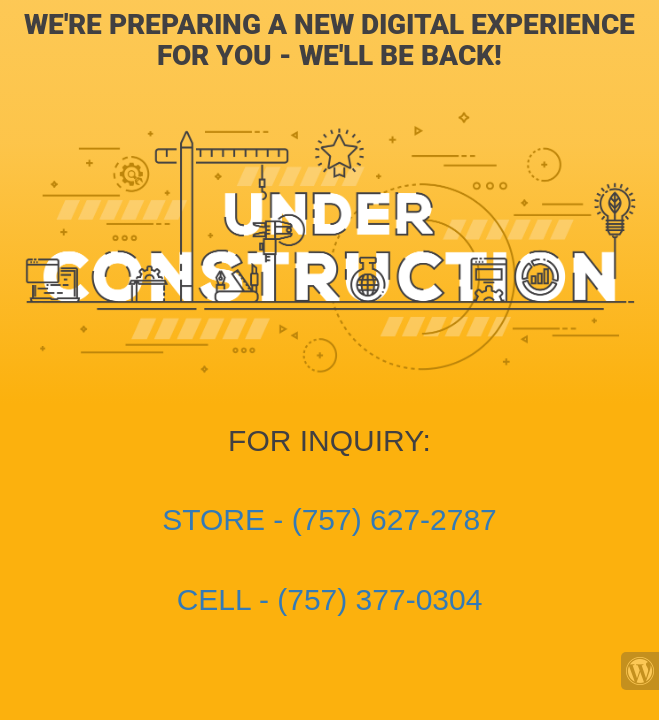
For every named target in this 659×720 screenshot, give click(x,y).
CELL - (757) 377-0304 (330, 599)
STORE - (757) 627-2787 (329, 519)
